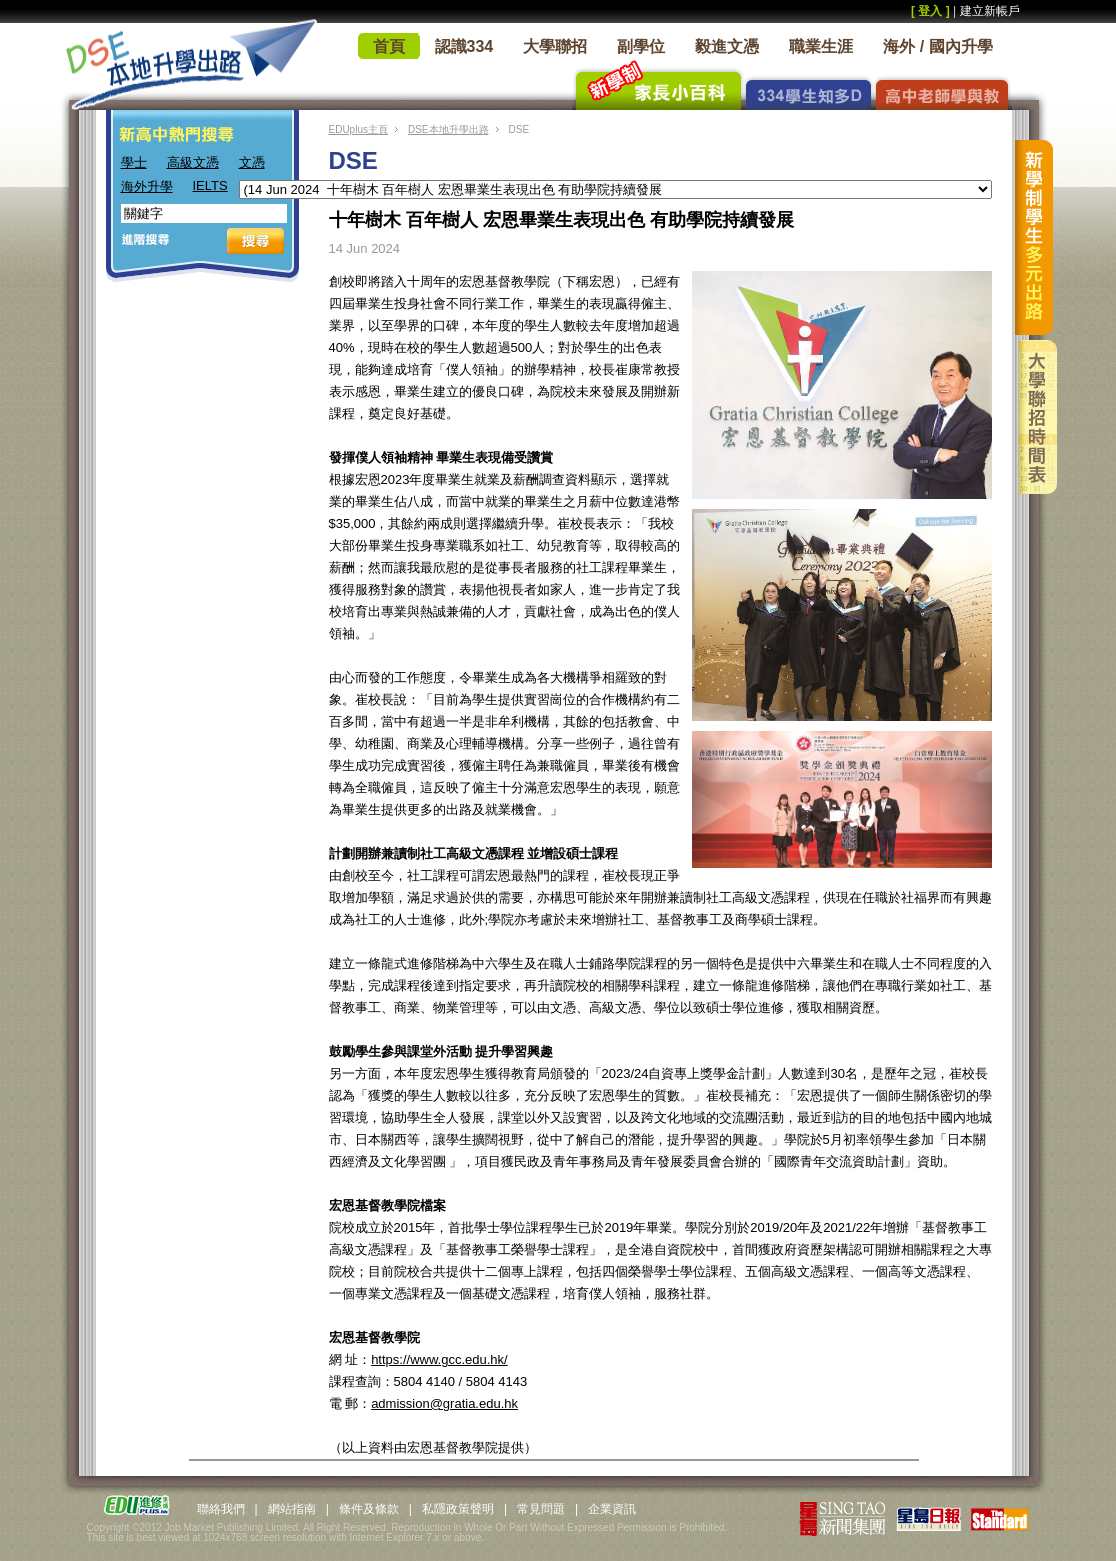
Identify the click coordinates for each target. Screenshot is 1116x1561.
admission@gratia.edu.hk (444, 1403)
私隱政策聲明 (458, 1509)
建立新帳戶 (990, 11)
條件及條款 (369, 1509)
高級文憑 (193, 162)
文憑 (252, 162)
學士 (134, 162)
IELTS (210, 185)
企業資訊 (612, 1509)
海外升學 (147, 186)
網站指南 (292, 1509)
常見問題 (541, 1509)
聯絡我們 (221, 1509)
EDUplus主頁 (358, 129)
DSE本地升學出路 (448, 129)
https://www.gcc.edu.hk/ (439, 1359)
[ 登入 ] (930, 11)
